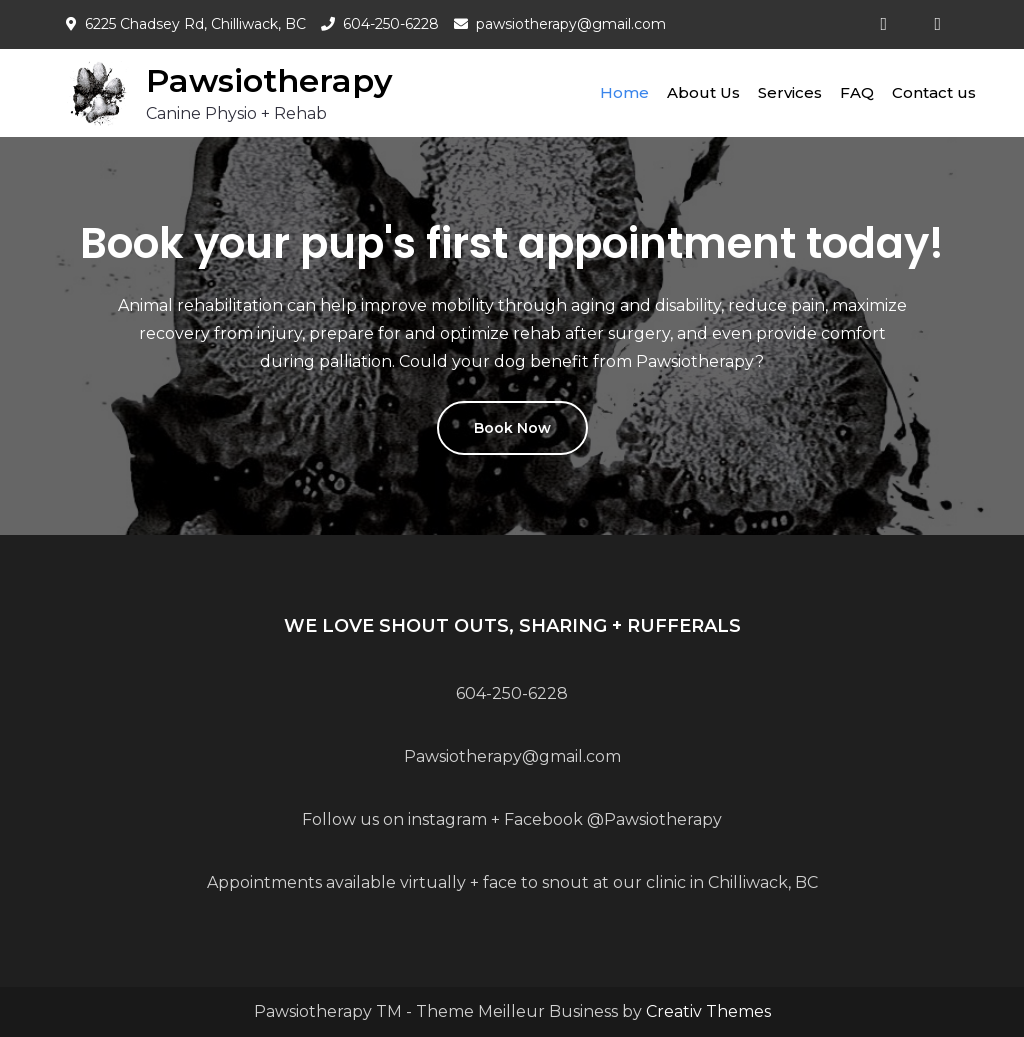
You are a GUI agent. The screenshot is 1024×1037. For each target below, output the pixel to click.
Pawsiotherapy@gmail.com (512, 756)
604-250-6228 (391, 24)
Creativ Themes (708, 1011)
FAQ (857, 92)
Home (624, 92)
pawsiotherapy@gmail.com (571, 24)
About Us (703, 92)
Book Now (512, 428)
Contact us (934, 92)
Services (790, 92)
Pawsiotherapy (269, 80)
